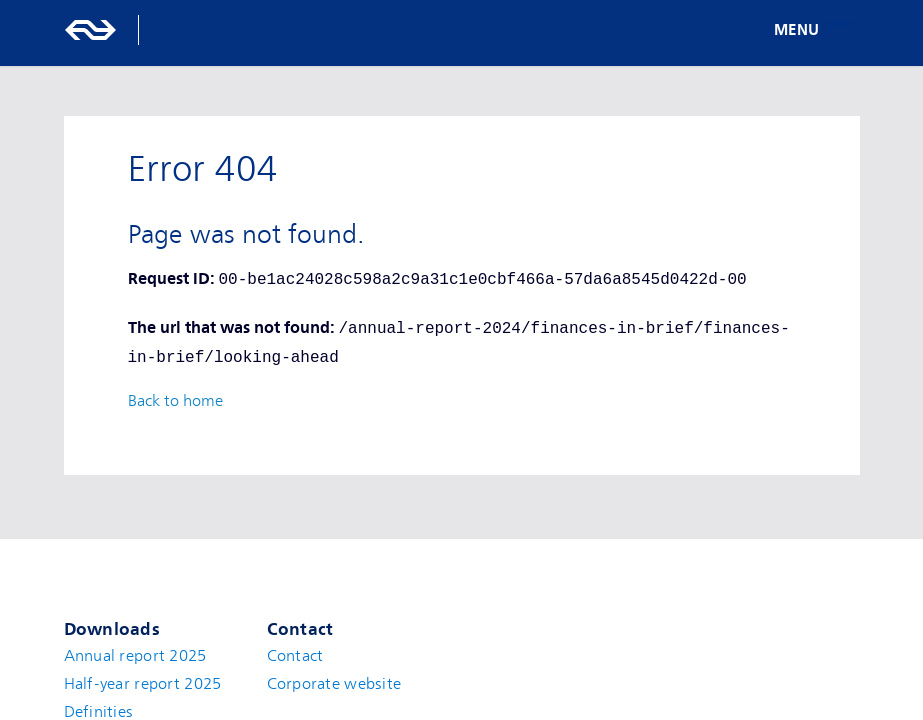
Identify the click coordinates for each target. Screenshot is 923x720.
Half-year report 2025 (143, 684)
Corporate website (334, 684)
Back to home (175, 401)
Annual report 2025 (135, 656)
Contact (295, 656)
